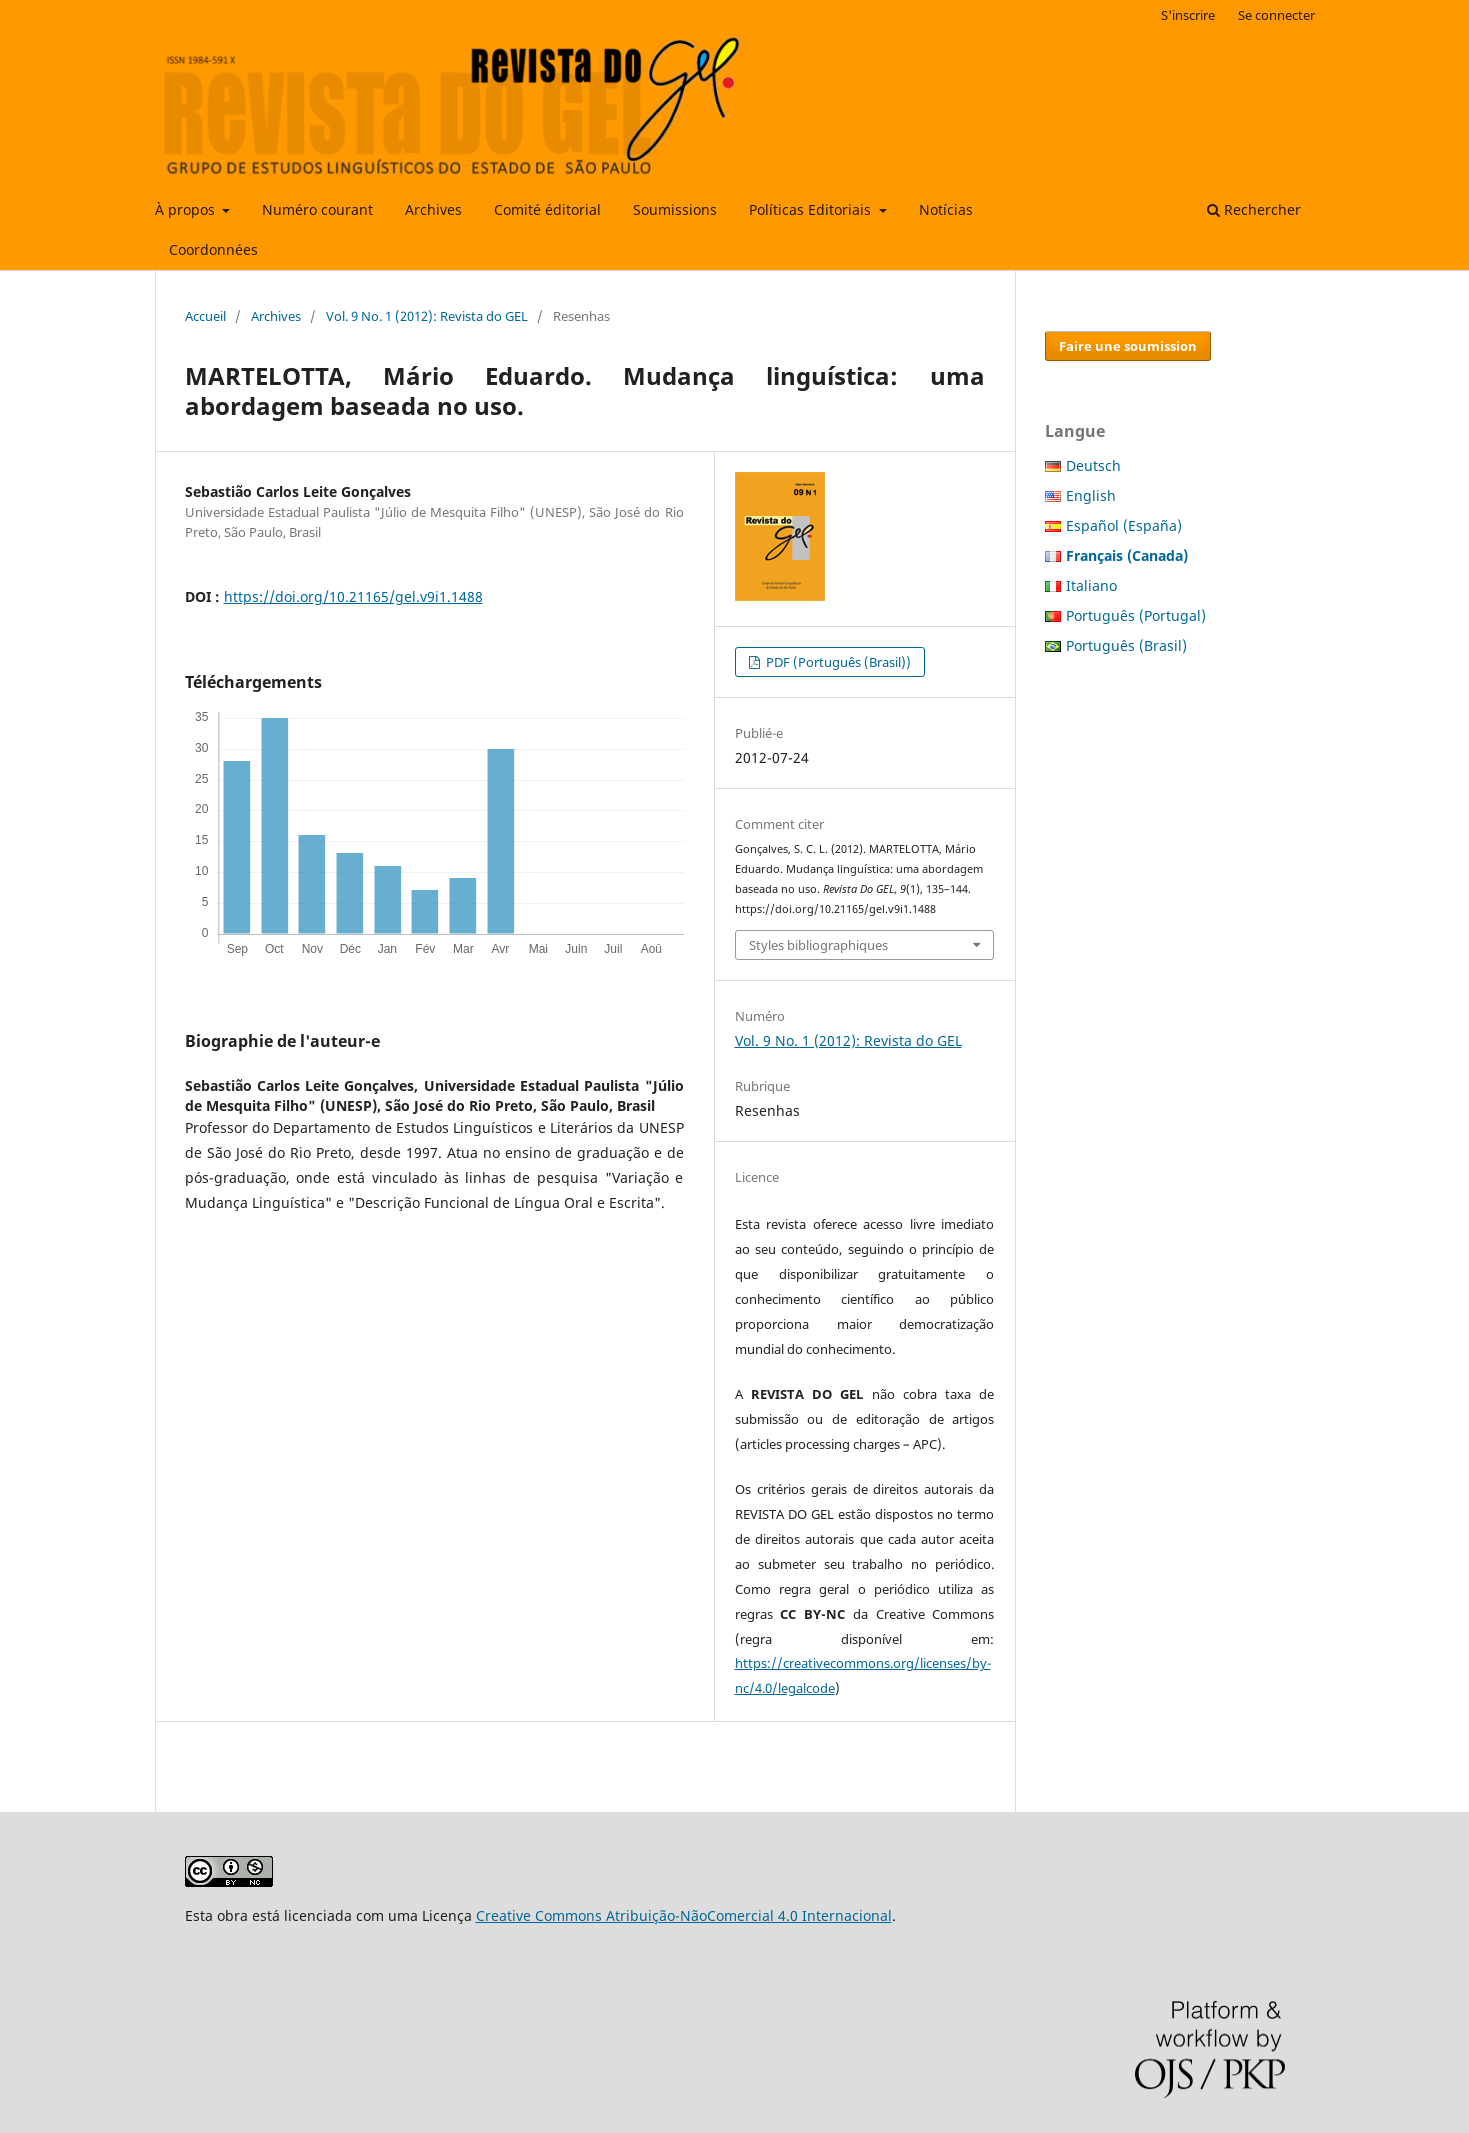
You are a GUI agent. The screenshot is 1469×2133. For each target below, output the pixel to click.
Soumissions (675, 209)
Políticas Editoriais (812, 209)
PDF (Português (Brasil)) (837, 662)
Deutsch (1093, 465)
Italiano (1091, 585)
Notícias (946, 209)
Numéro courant (317, 209)
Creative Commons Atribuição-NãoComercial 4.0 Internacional (684, 1915)
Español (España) (1124, 525)
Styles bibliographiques (818, 945)
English (1091, 495)
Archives (433, 209)
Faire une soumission (1128, 346)
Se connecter (1276, 15)
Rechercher (1254, 209)
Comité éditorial (547, 209)
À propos (187, 209)
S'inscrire (1188, 15)
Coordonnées (213, 249)
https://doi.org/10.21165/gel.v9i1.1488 (353, 596)
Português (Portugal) (1136, 615)
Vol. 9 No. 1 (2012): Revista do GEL (427, 316)
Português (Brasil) (1126, 645)
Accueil (205, 316)
